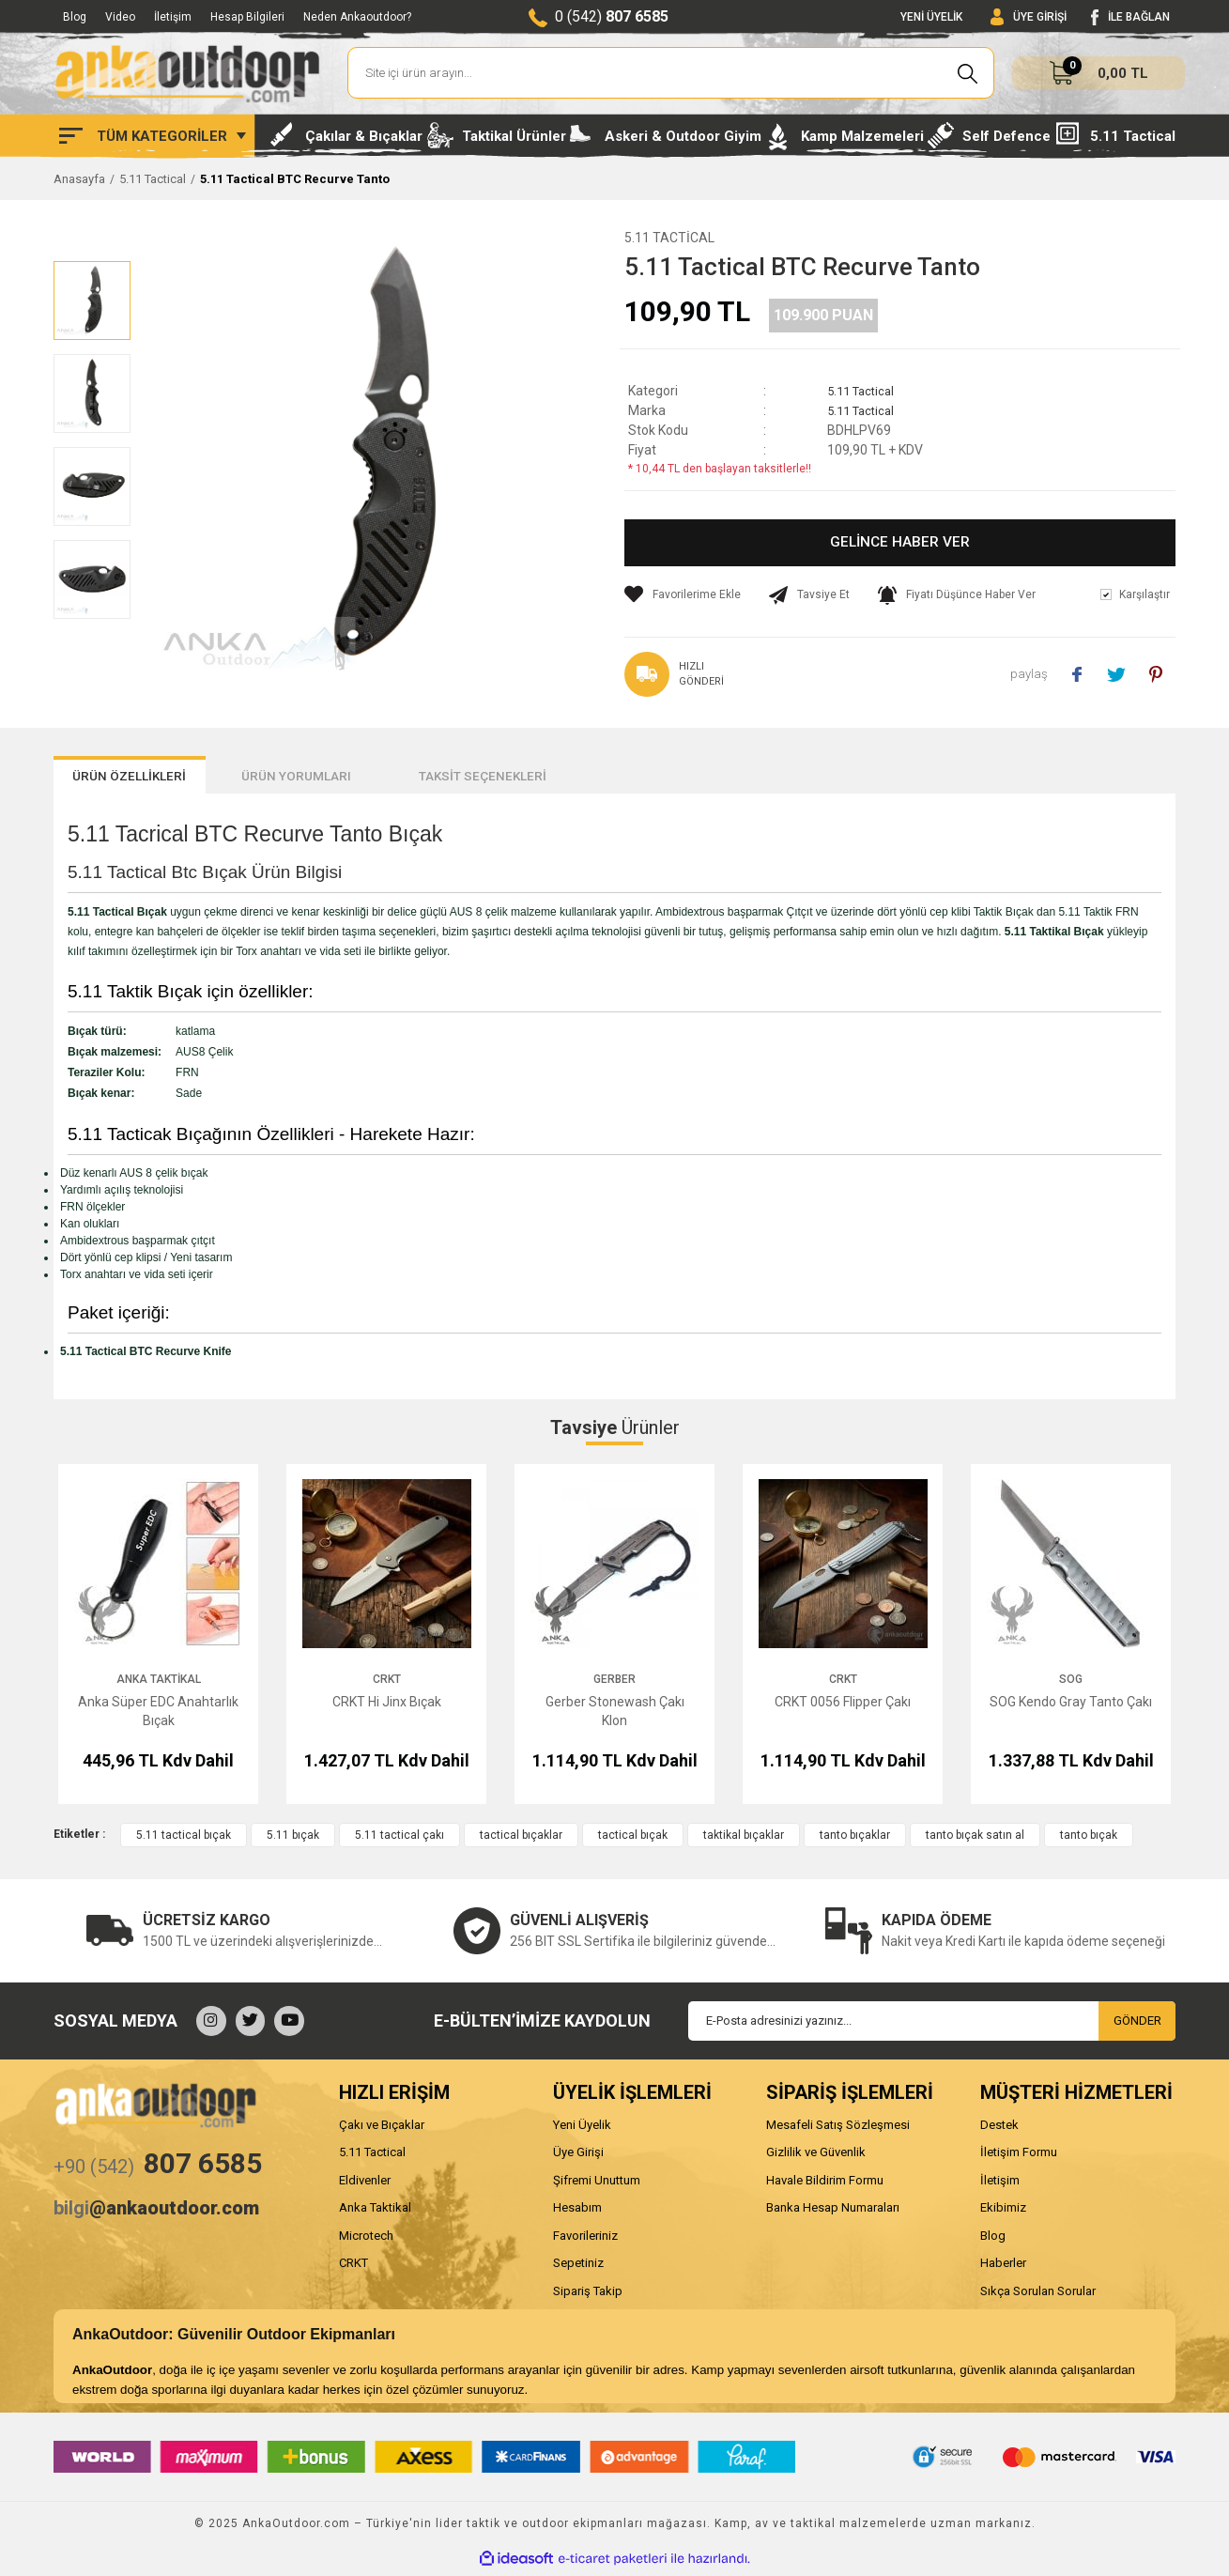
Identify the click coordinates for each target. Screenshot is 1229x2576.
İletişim (173, 16)
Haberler (1003, 2267)
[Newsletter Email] (931, 2024)
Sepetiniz (578, 2267)
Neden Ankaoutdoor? (357, 16)
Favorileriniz (585, 2239)
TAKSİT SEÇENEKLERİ (600, 778)
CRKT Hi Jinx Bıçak (386, 1705)
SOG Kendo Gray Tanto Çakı (1071, 1705)
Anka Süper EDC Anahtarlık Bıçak (158, 1715)
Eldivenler (365, 2184)
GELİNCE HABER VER (900, 543)
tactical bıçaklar (521, 1838)
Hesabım (577, 2211)
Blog (74, 16)
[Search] (670, 73)
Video (120, 16)
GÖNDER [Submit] (1137, 2024)
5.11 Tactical (669, 237)
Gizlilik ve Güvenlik (816, 2156)
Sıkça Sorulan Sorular (1038, 2295)
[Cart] (1098, 73)
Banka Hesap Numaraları (832, 2211)
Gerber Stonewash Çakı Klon (614, 1715)
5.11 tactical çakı (399, 1838)
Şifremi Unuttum (596, 2184)
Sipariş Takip (587, 2295)
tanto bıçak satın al (975, 1838)
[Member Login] (1029, 17)
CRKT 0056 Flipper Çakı (843, 1705)
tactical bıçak (633, 1838)
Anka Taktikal (158, 1682)
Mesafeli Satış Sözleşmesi (838, 2128)
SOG (1071, 1682)
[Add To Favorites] (682, 594)
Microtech (366, 2239)
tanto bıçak (1088, 1838)
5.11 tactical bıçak (183, 1838)
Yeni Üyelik (582, 2128)
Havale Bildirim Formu (824, 2184)
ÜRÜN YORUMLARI (368, 778)
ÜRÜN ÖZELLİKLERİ (153, 778)
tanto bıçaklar (855, 1838)
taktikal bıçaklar (743, 1838)
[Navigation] (153, 136)
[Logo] (187, 73)
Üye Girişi (578, 2156)
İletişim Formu (1018, 2156)
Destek (999, 2128)
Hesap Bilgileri (247, 16)
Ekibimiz (1003, 2211)
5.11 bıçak (293, 1838)
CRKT (387, 1682)
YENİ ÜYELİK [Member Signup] (931, 16)
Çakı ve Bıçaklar (381, 2128)
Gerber (614, 1682)
